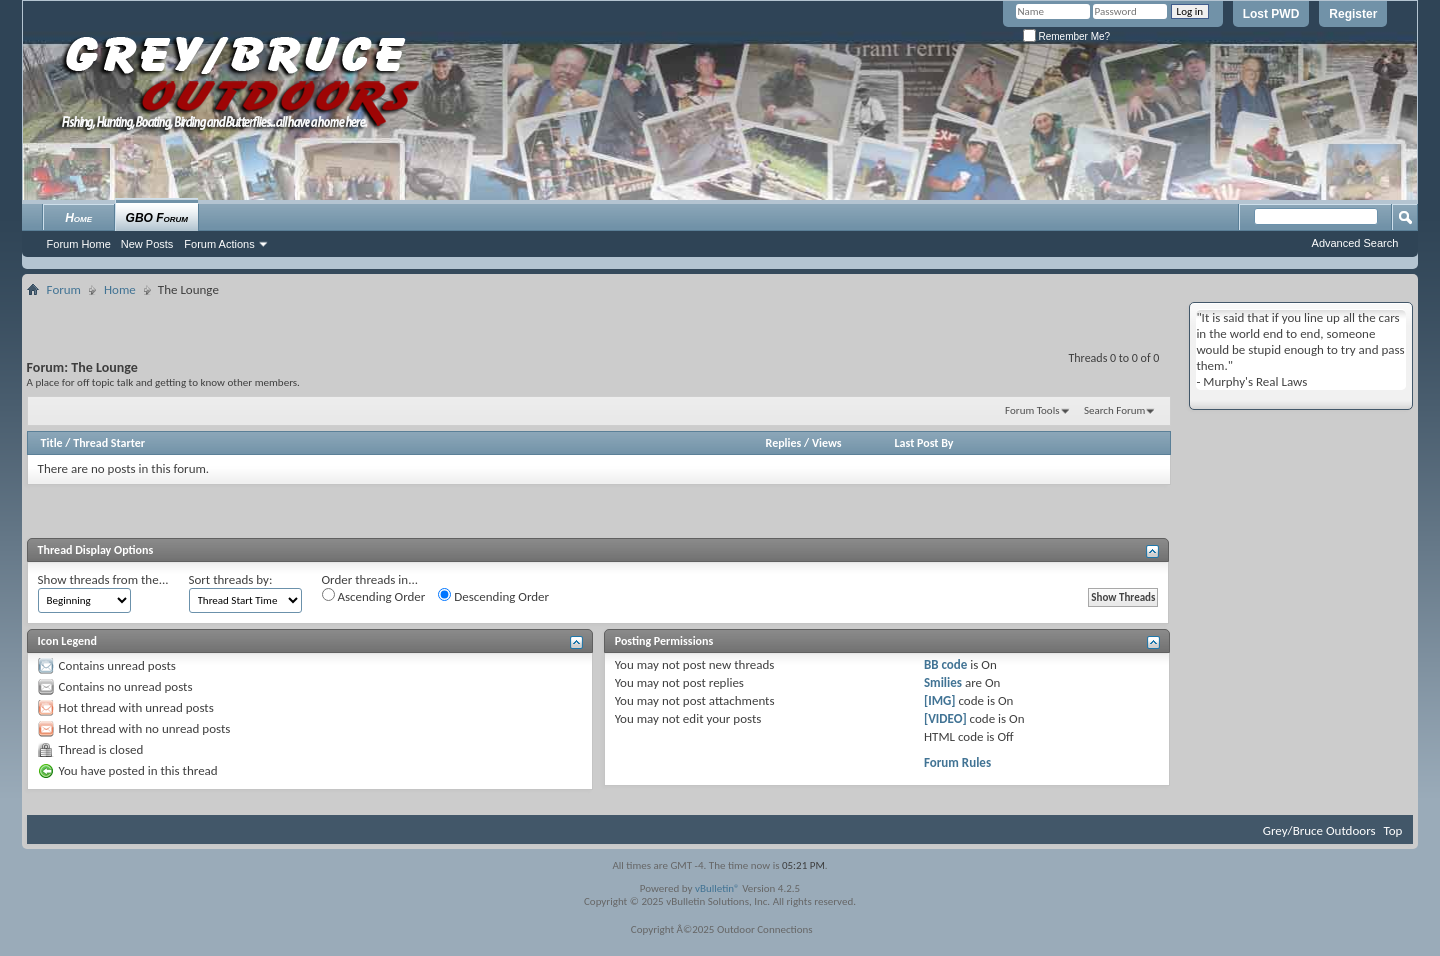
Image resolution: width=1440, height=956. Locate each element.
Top (1393, 830)
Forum (64, 289)
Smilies (943, 682)
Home (78, 218)
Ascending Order (374, 596)
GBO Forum (157, 218)
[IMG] (940, 700)
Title (52, 443)
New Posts (147, 244)
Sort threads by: (231, 579)
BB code (945, 664)
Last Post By (924, 443)
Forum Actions (219, 244)
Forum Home (79, 244)
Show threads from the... (103, 579)
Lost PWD (1271, 14)
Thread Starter (109, 443)
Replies (784, 443)
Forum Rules (957, 762)
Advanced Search (1355, 243)
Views (827, 443)
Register (1353, 14)
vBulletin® (717, 888)
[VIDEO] (945, 718)
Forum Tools (1032, 410)
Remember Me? (1066, 36)
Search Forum (1115, 410)
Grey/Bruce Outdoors (1319, 830)
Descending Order (493, 596)
